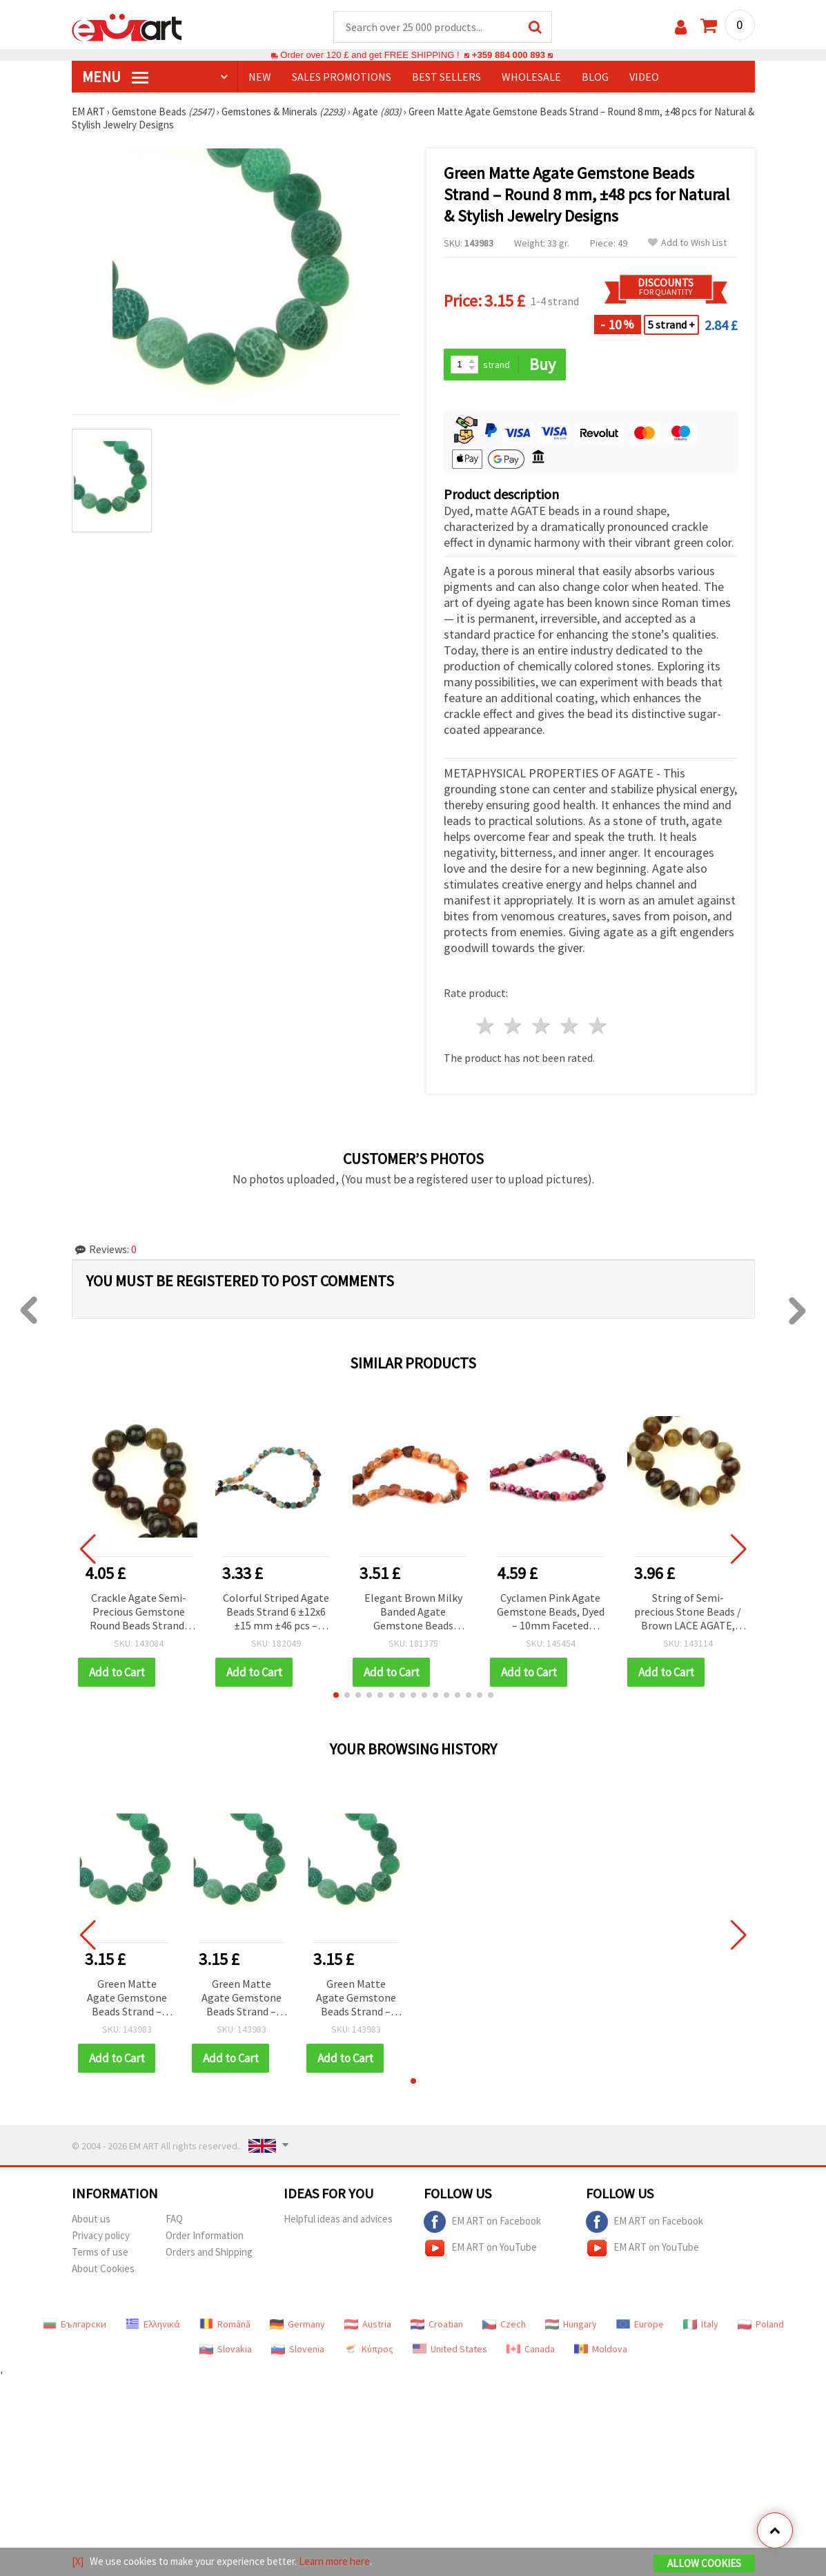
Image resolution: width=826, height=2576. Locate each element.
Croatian (437, 2324)
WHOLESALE (531, 77)
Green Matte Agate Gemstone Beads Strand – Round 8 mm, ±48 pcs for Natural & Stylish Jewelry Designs (127, 1998)
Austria (367, 2324)
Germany (297, 2324)
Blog (595, 77)
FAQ (174, 2218)
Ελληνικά (153, 2324)
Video (644, 77)
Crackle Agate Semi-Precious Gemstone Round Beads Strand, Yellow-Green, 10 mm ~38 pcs (138, 1612)
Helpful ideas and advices (338, 2218)
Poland (761, 2324)
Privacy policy (101, 2235)
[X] (77, 2561)
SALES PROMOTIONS (341, 77)
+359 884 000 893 (508, 55)
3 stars (542, 1025)
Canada (531, 2349)
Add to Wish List (687, 243)
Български (74, 2324)
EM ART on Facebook (482, 2222)
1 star (485, 1025)
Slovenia (297, 2349)
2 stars (514, 1025)
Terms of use (100, 2251)
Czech (504, 2324)
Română (224, 2324)
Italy (700, 2324)
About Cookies (103, 2268)
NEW (259, 77)
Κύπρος (368, 2349)
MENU (115, 76)
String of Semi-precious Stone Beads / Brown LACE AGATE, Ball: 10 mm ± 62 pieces (687, 1612)
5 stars (598, 1025)
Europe (640, 2324)
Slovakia (225, 2349)
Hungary (571, 2324)
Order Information (205, 2235)
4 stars (570, 1025)
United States (450, 2349)
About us (91, 2218)
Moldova (600, 2349)
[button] (336, 1695)
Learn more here (334, 2561)
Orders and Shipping (209, 2251)
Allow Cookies (704, 2563)
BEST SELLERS (446, 77)
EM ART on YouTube (480, 2248)
